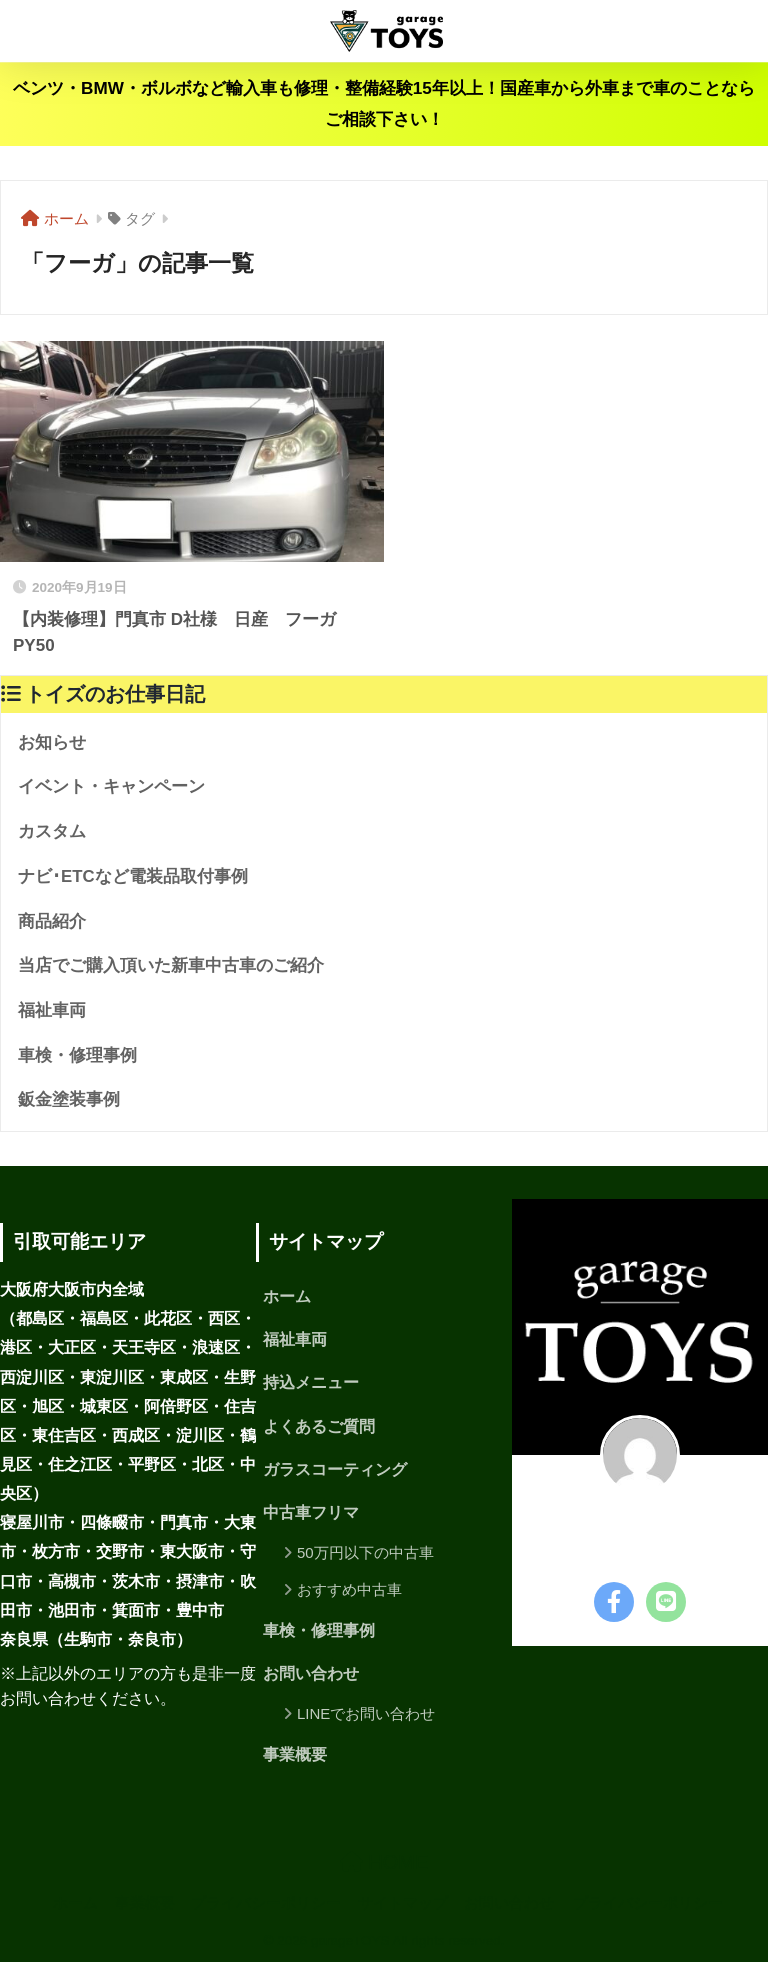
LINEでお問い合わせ (366, 1713)
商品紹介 (52, 921)
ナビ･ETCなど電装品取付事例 (133, 876)
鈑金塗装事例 (69, 1099)
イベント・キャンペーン (111, 786)
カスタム (52, 831)
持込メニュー (311, 1382)
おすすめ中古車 (349, 1589)
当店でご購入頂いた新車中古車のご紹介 (171, 965)
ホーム (287, 1296)
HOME (384, 1862)
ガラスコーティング (335, 1469)
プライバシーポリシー (266, 1903)
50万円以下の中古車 (365, 1552)
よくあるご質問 (319, 1426)
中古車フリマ (311, 1512)
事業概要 (295, 1754)
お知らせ (52, 742)
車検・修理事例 (77, 1055)
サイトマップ (403, 1903)
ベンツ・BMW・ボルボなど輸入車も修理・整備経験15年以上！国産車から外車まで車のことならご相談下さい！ (384, 104)
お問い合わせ (311, 1673)
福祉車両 (52, 1010)
